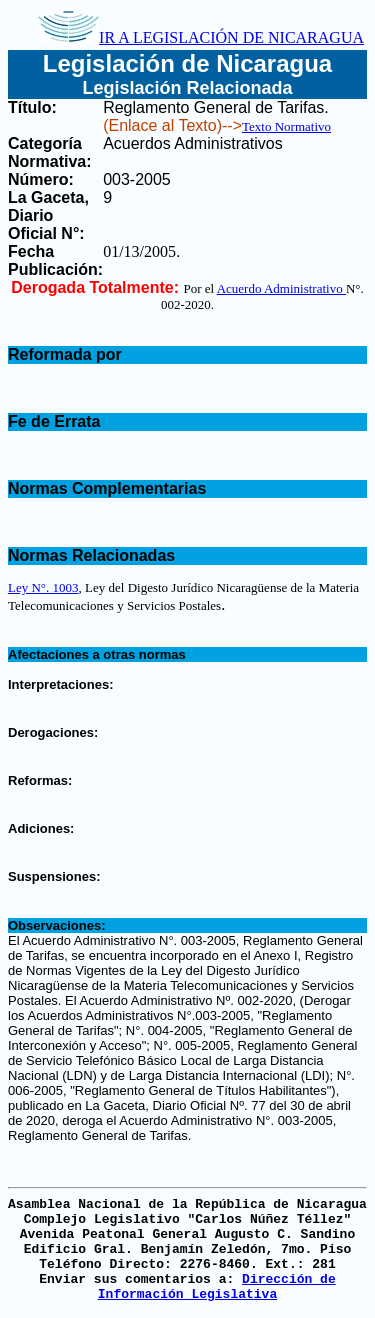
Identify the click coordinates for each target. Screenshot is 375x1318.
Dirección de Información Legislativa (217, 1287)
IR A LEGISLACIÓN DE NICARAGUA (201, 37)
